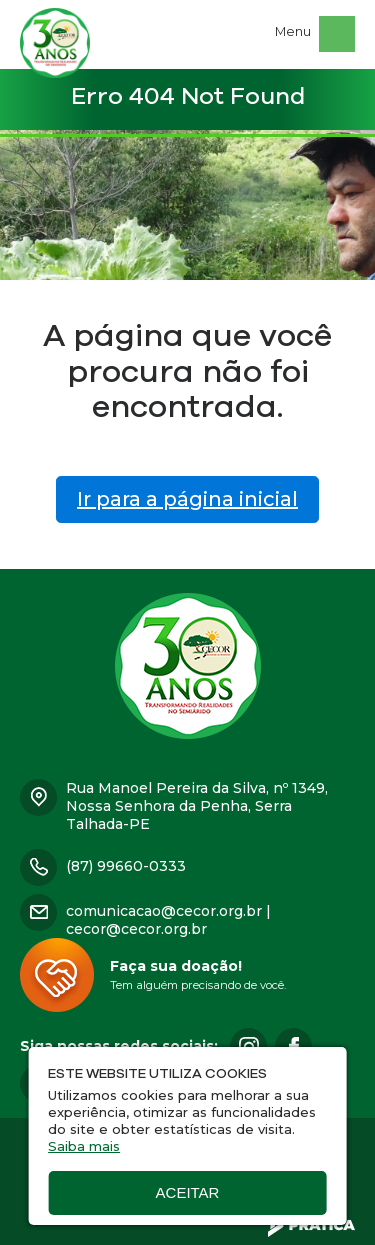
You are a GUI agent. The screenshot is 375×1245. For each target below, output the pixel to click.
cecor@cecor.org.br (136, 929)
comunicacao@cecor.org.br (164, 911)
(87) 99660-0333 (126, 866)
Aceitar (188, 1192)
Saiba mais (84, 1146)
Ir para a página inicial (187, 499)
